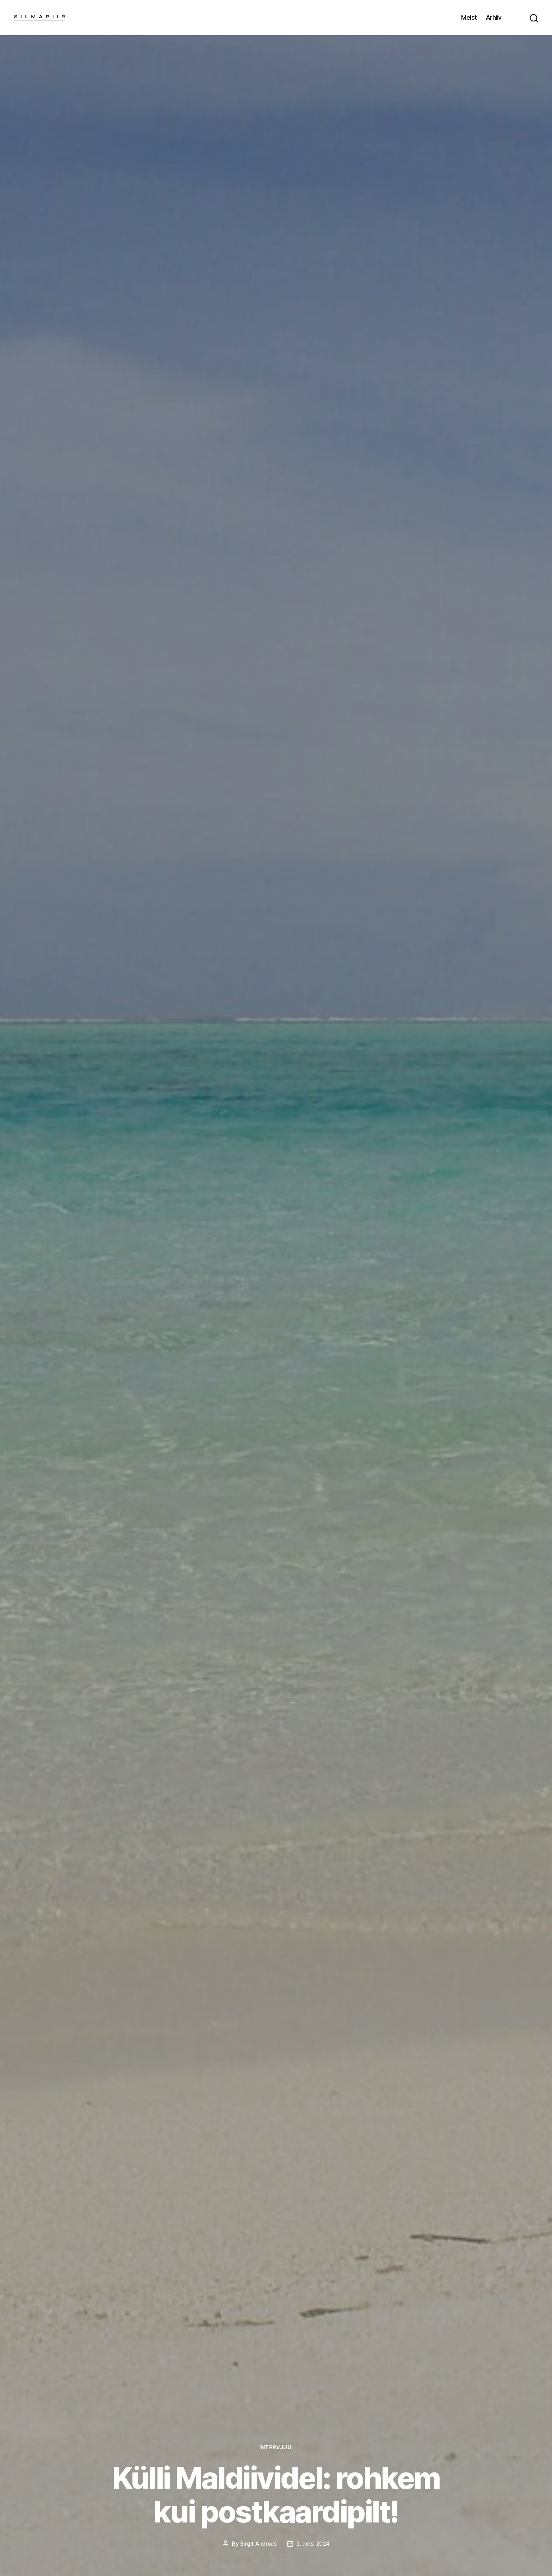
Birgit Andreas (257, 2543)
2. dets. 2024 (313, 2543)
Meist (469, 17)
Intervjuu (276, 2447)
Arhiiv (494, 17)
